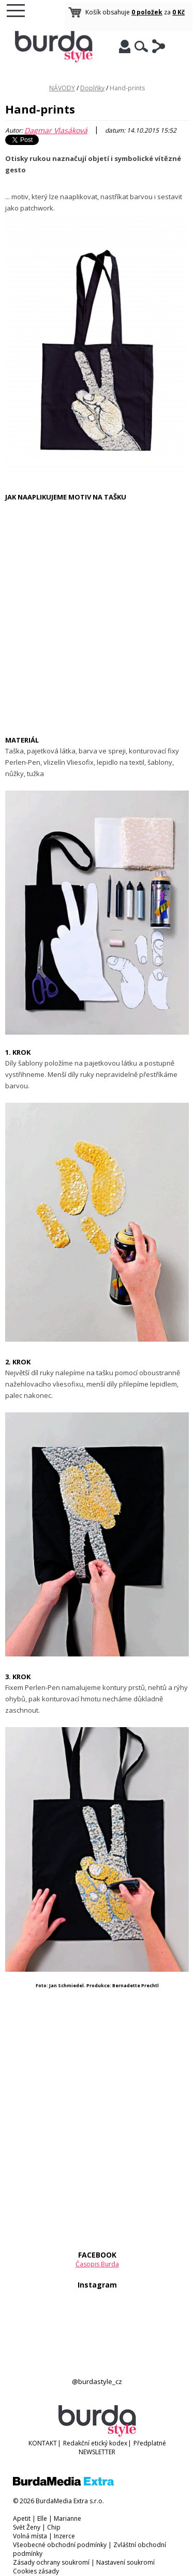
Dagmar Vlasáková (55, 130)
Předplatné (149, 2443)
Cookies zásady (36, 2571)
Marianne (67, 2518)
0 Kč (178, 12)
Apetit (22, 2518)
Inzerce (64, 2536)
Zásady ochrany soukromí (51, 2562)
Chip (54, 2527)
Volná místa (30, 2536)
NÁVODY (62, 88)
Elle (42, 2518)
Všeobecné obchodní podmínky (60, 2544)
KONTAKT (42, 2443)
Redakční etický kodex (95, 2443)
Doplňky (92, 88)
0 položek (146, 12)
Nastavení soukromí (125, 2562)
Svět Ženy (26, 2527)
